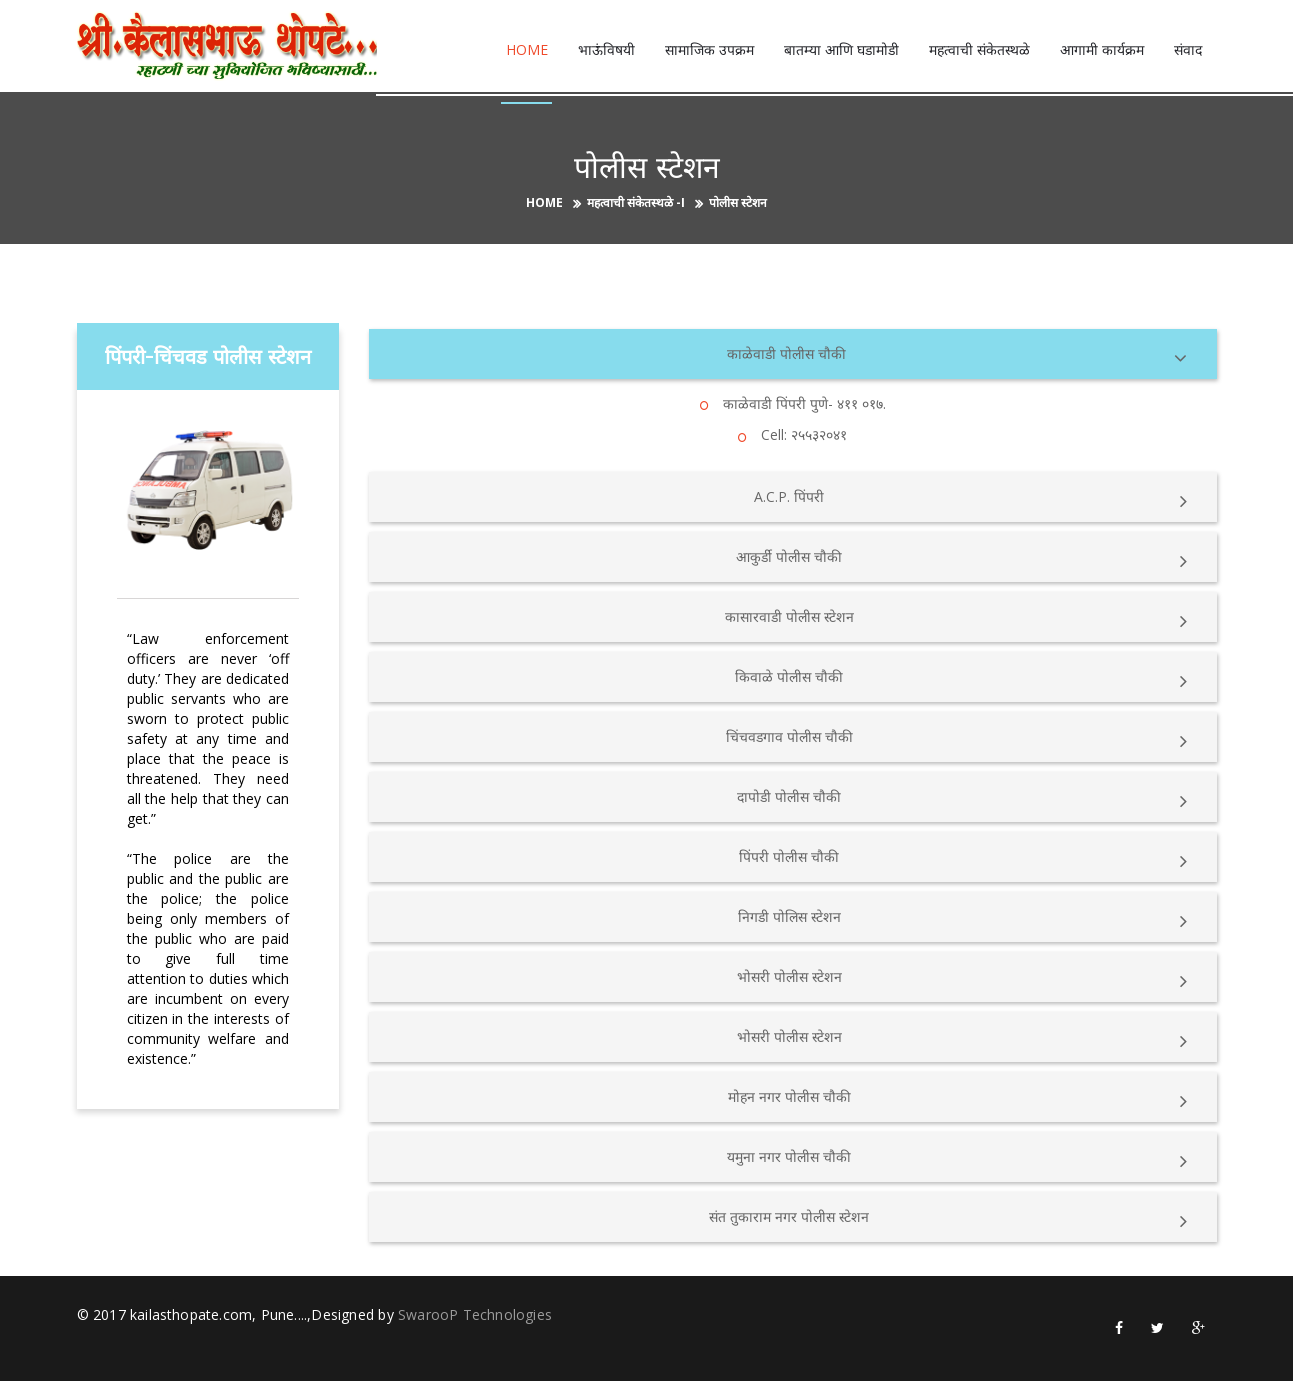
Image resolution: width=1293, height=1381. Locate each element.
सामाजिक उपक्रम (709, 49)
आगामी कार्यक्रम (1102, 49)
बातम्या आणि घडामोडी (841, 49)
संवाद (1188, 49)
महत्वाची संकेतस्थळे (979, 49)
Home (527, 49)
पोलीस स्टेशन (738, 202)
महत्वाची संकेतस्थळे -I (636, 202)
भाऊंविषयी (606, 49)
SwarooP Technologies (475, 1313)
